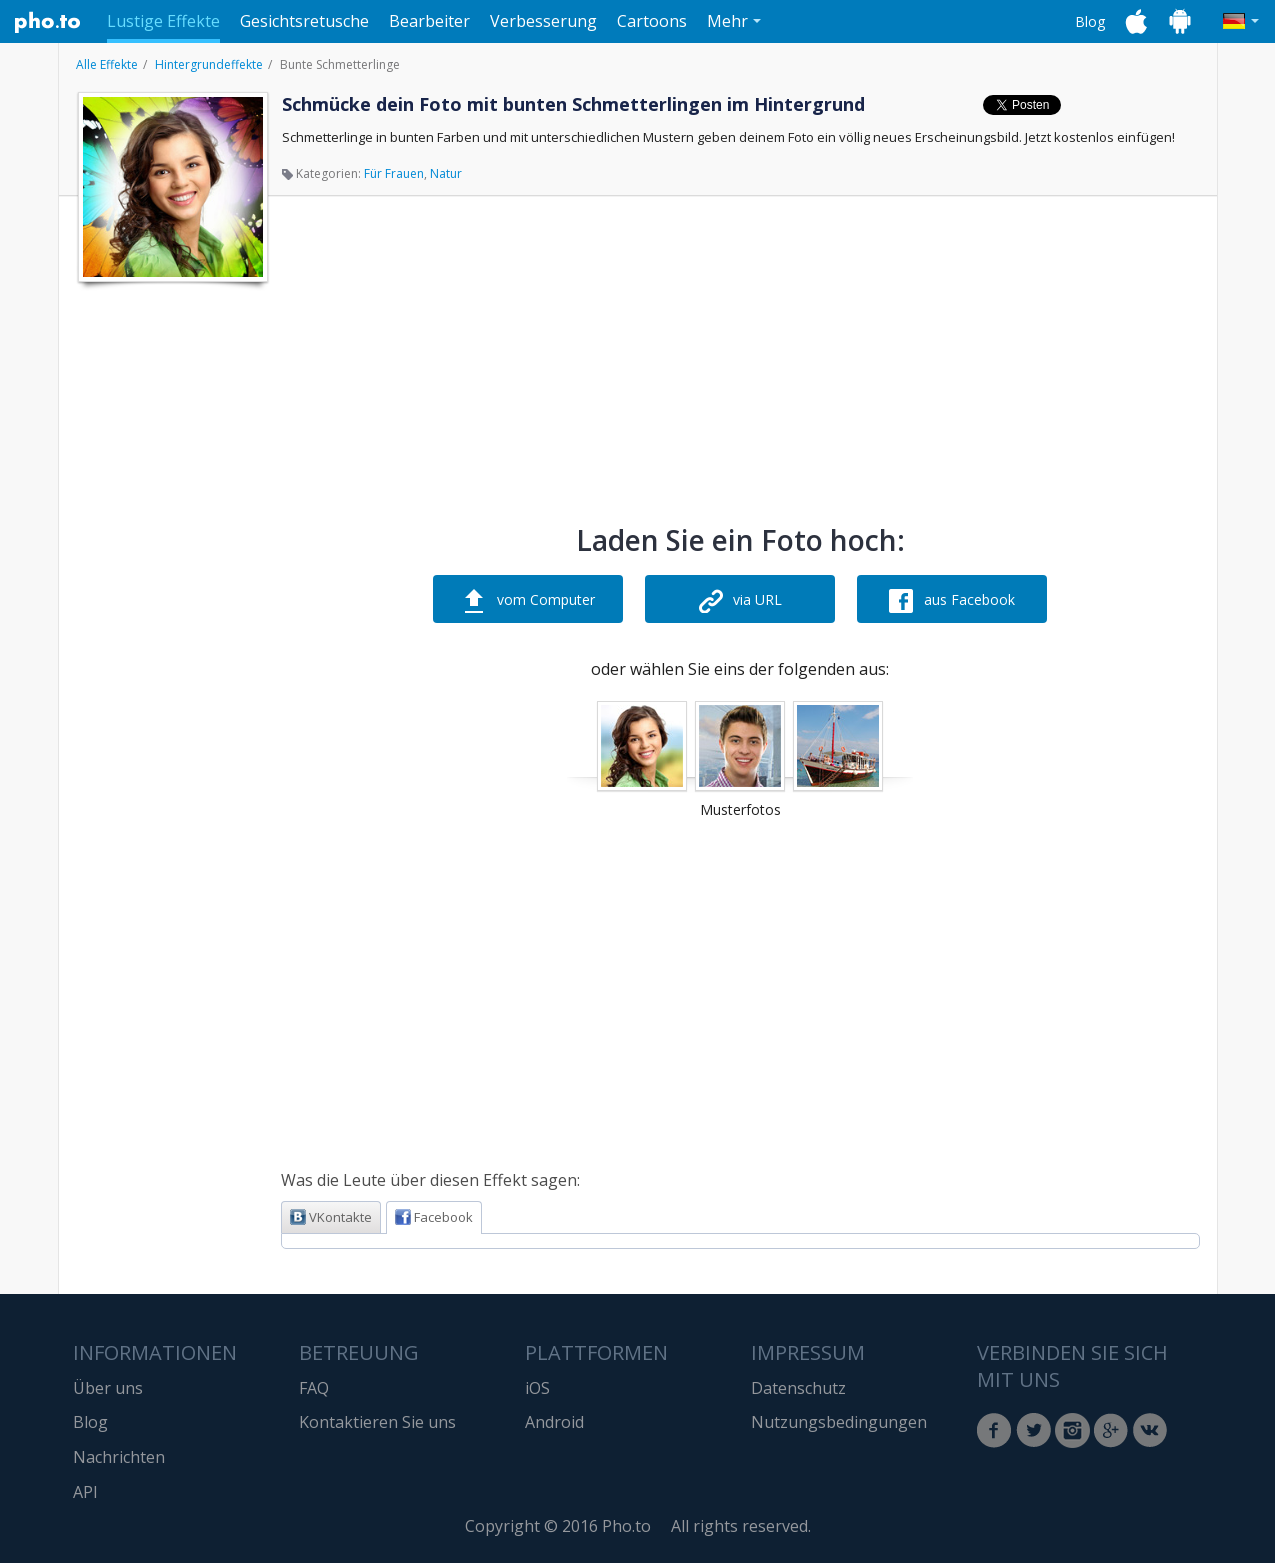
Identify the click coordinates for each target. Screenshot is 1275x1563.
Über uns (108, 1388)
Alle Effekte (107, 64)
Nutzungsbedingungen (839, 1422)
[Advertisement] (171, 593)
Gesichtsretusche (304, 21)
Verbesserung (543, 21)
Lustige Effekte (163, 21)
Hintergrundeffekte (209, 64)
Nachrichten (119, 1457)
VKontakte (331, 1217)
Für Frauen (394, 173)
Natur (446, 173)
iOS (537, 1388)
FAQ (314, 1388)
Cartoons (652, 21)
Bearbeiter (429, 21)
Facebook (434, 1217)
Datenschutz (798, 1388)
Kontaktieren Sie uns (377, 1422)
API (85, 1492)
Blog (1090, 21)
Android (554, 1422)
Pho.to (48, 22)
